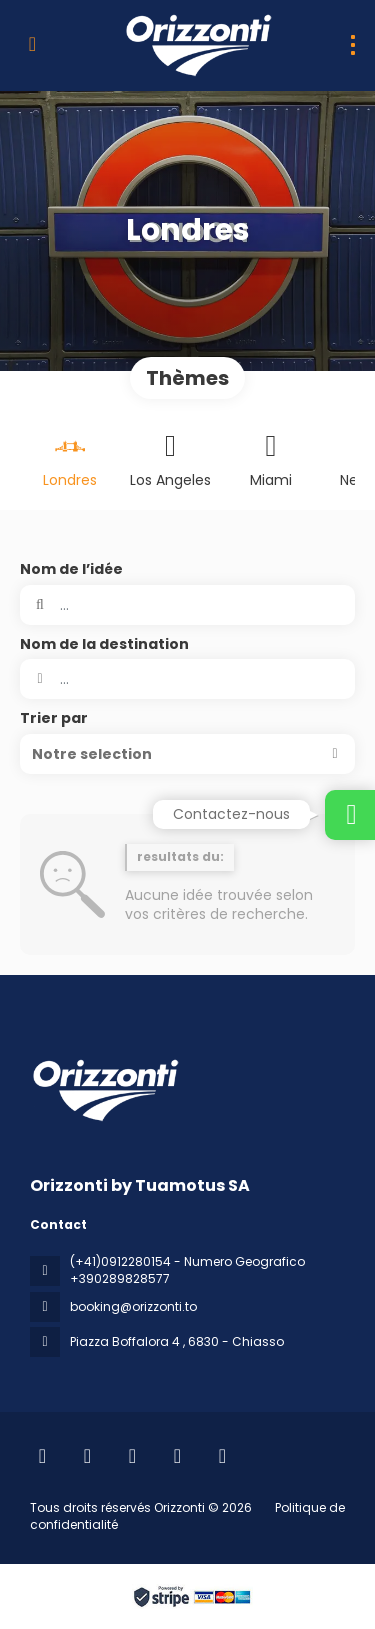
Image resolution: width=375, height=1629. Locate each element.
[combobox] (187, 679)
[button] (187, 754)
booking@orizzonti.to (133, 1306)
